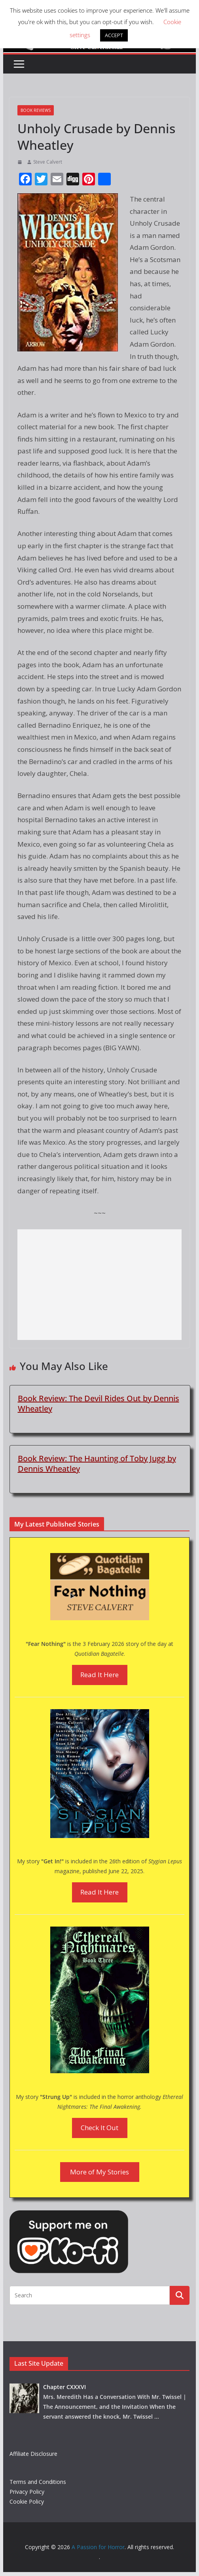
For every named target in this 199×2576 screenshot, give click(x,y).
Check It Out (99, 2127)
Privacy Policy (26, 2491)
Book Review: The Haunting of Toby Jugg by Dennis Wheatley (97, 1463)
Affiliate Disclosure (33, 2453)
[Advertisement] (99, 1284)
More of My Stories (99, 2171)
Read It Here (99, 1674)
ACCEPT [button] (114, 35)
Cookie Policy (26, 2501)
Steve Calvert (47, 162)
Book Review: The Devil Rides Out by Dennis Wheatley (98, 1403)
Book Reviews (36, 110)
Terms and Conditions (37, 2481)
